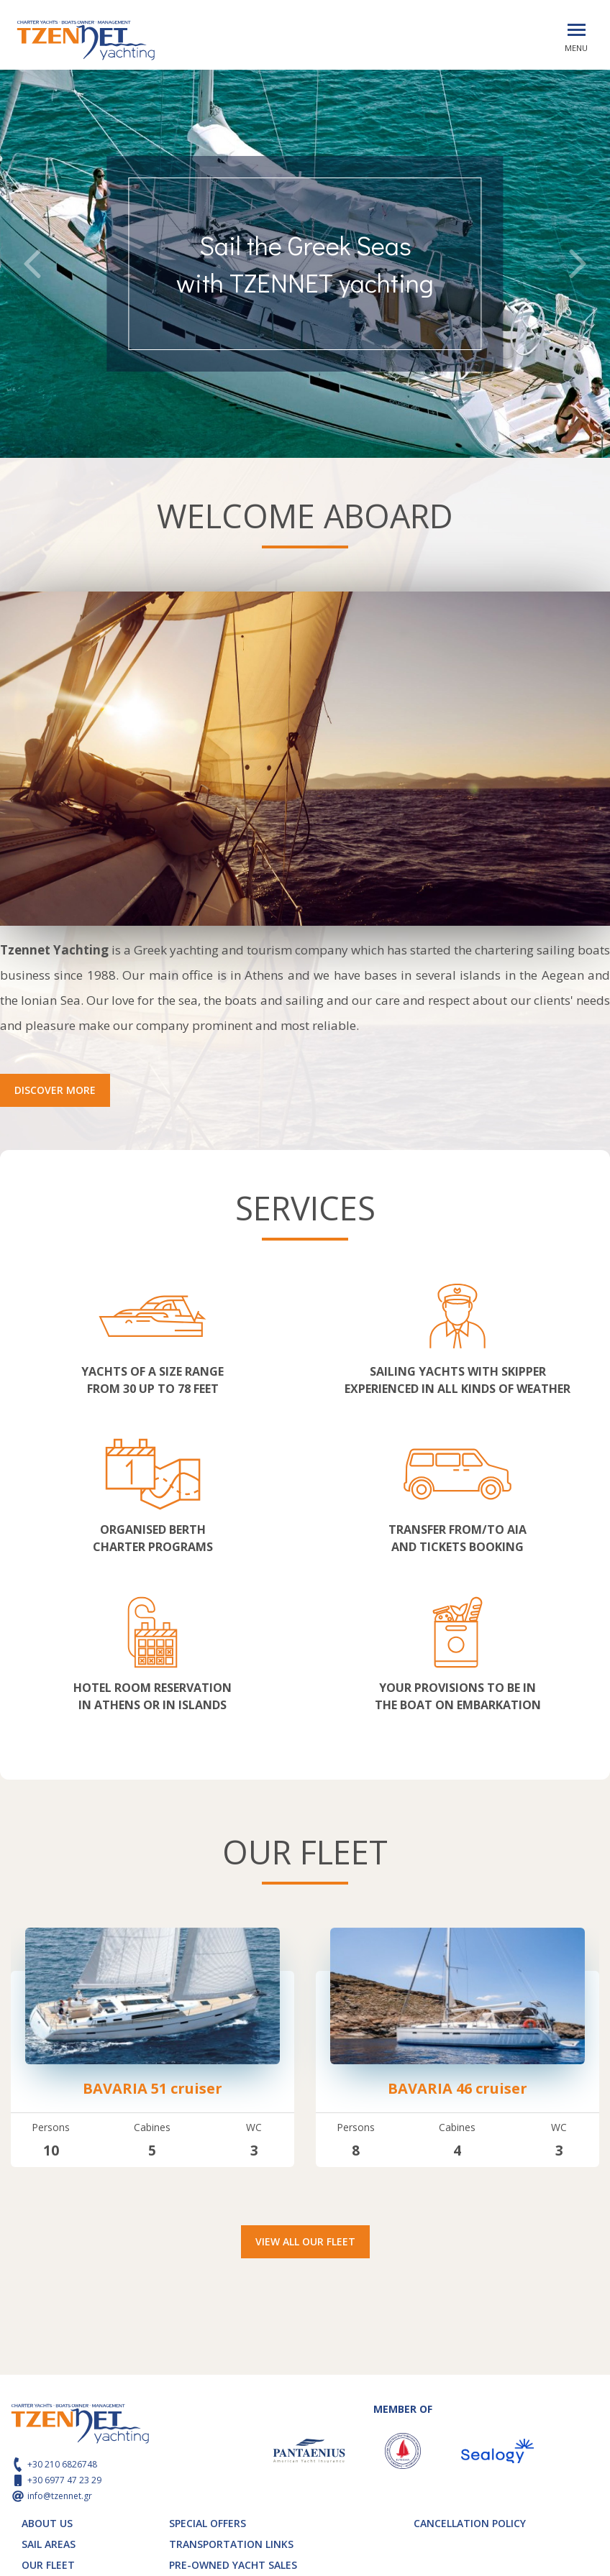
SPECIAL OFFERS (207, 2523)
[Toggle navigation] (576, 30)
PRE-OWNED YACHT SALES (233, 2565)
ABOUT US (47, 2523)
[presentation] (32, 265)
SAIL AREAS (49, 2544)
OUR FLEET (48, 2565)
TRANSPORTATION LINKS (231, 2544)
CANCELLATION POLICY (470, 2523)
